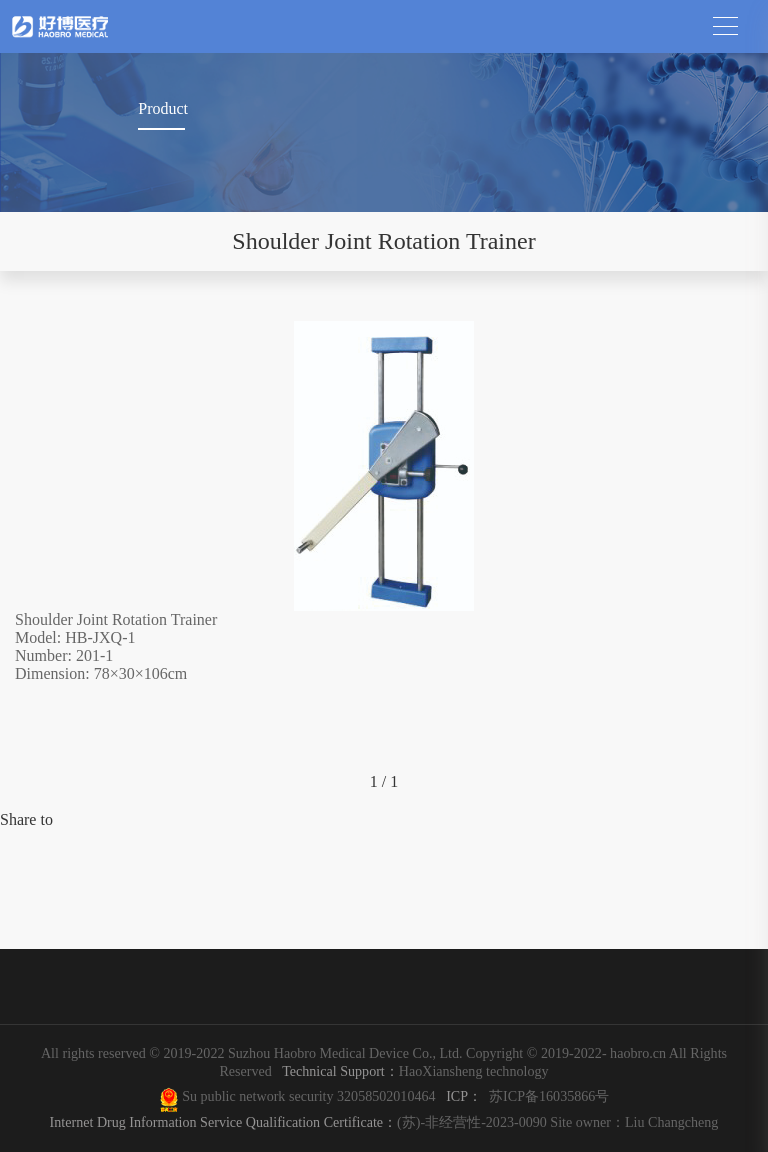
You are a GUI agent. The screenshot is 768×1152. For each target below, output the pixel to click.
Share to (26, 819)
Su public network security (258, 1096)
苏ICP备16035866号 (549, 1096)
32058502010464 (390, 1096)
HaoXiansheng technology (411, 1071)
